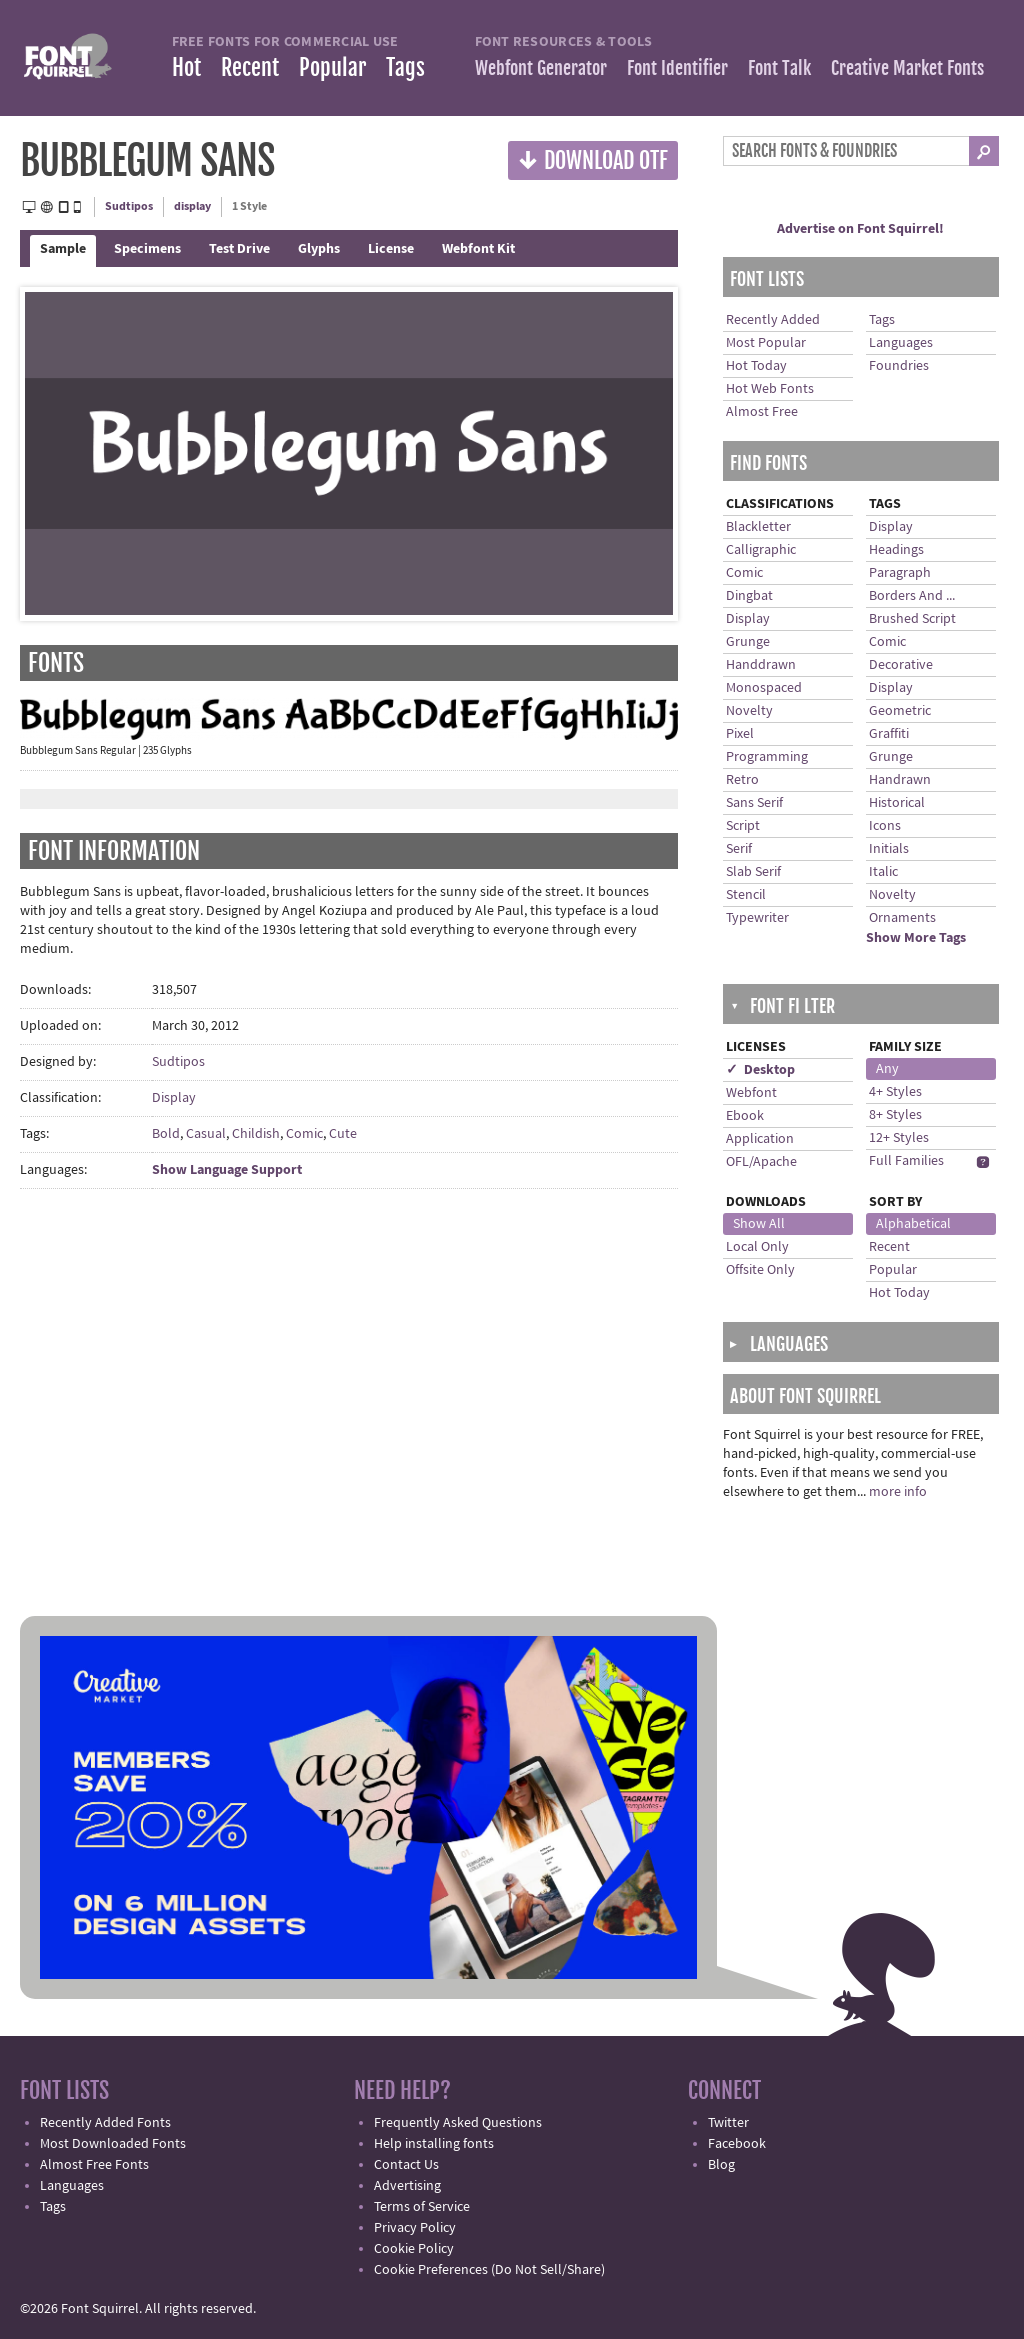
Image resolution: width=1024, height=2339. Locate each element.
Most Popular (766, 343)
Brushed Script (912, 619)
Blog (721, 2165)
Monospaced (764, 688)
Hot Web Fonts (770, 389)
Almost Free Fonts (94, 2165)
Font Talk (779, 68)
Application (760, 1139)
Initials (889, 849)
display (192, 206)
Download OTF (593, 159)
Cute (343, 1134)
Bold (166, 1134)
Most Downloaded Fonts (113, 2144)
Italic (883, 872)
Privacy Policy (415, 2228)
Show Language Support (227, 1170)
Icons (885, 826)
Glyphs (319, 249)
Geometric (900, 711)
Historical (897, 803)
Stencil (746, 895)
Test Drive (239, 249)
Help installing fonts (434, 2144)
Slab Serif (753, 872)
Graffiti (889, 734)
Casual (206, 1134)
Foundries (899, 366)
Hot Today (756, 366)
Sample (63, 249)
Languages (901, 343)
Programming (767, 757)
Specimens (147, 249)
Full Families (906, 1161)
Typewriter (757, 918)
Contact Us (406, 2165)
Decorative (901, 665)
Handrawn (900, 780)
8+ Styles (895, 1115)
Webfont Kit (478, 249)
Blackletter (758, 527)
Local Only (757, 1247)
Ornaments (902, 918)
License (391, 249)
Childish (256, 1134)
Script (743, 826)
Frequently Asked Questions (458, 2123)
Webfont (751, 1093)
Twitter (728, 2123)
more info (898, 1492)
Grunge (748, 642)
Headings (896, 550)
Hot (186, 67)
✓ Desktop (760, 1070)
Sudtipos (129, 206)
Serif (739, 849)
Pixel (740, 734)
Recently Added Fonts (105, 2123)
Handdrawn (761, 665)
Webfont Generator (541, 68)
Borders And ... (912, 596)
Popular (332, 67)
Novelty (749, 711)
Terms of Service (422, 2207)
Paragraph (900, 573)
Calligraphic (761, 550)
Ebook (745, 1116)
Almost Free (762, 412)
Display (174, 1098)
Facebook (737, 2144)
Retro (742, 780)
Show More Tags (916, 938)
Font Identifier (677, 68)
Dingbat (749, 596)
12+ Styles (899, 1138)
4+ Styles (895, 1092)
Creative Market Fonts (907, 68)
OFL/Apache (761, 1162)
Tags (405, 67)
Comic (304, 1134)
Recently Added (773, 320)
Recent (250, 67)
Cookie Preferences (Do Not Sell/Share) (489, 2270)
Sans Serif (754, 803)
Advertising (407, 2186)
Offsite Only (760, 1270)
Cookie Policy (414, 2249)
